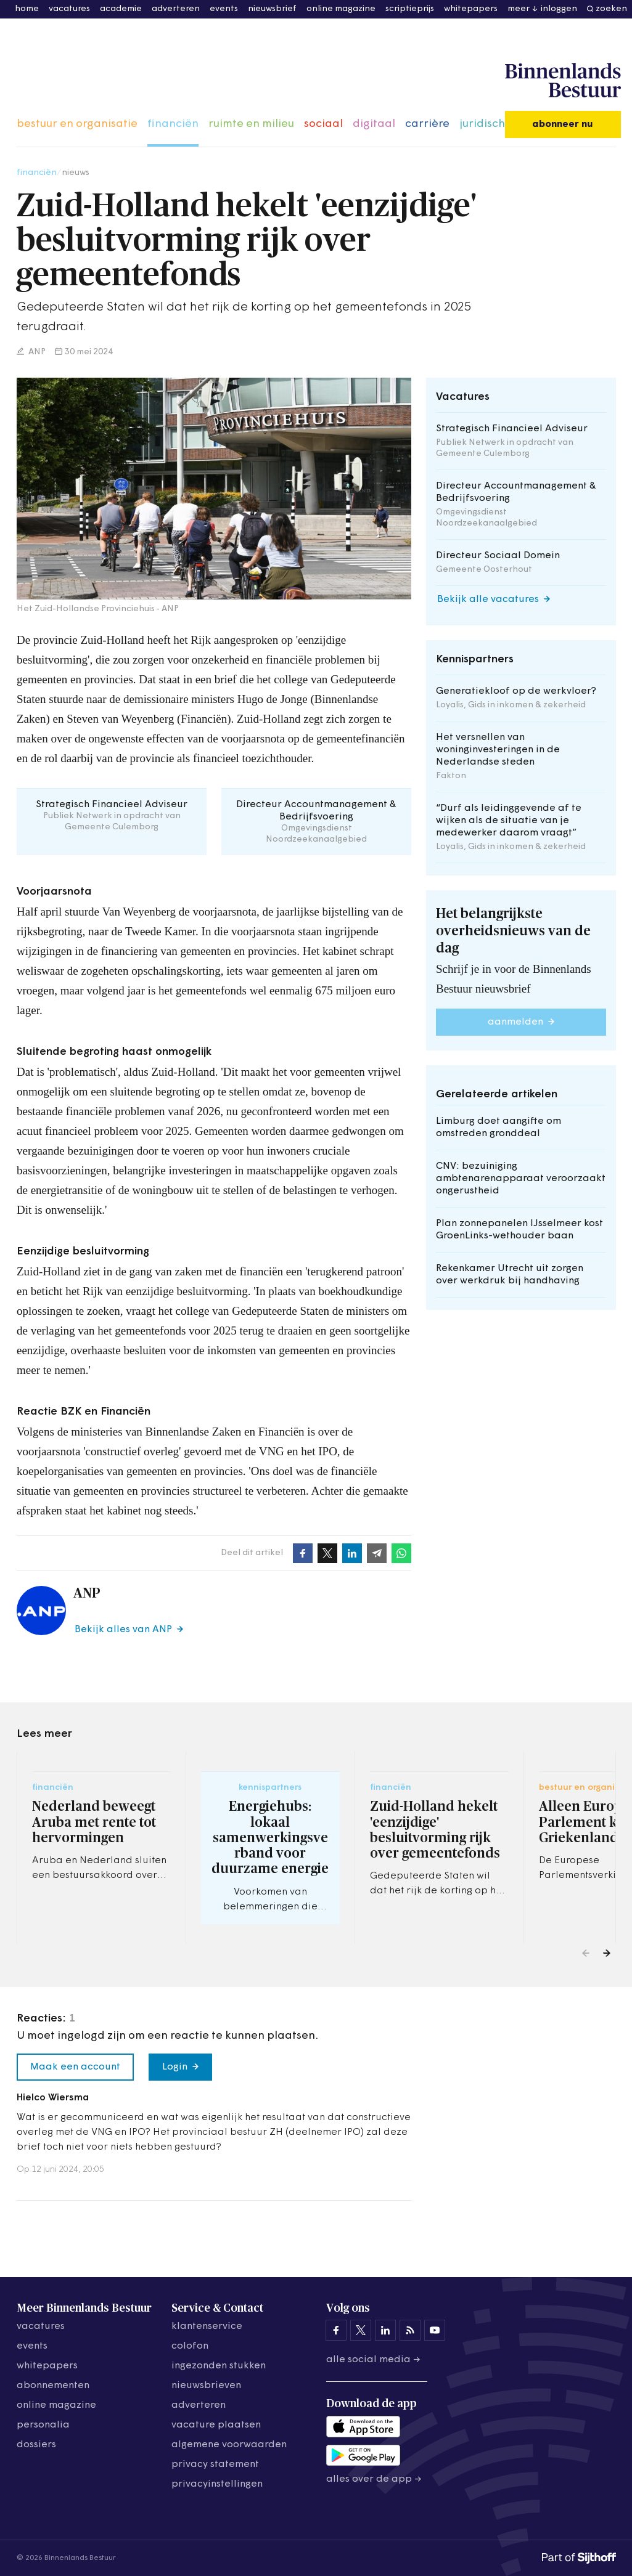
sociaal (323, 124)
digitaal (374, 124)
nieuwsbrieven (206, 2386)
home (27, 9)
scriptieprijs (409, 9)
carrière (427, 124)
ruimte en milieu (251, 124)
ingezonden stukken (218, 2366)
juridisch (482, 124)
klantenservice (206, 2326)
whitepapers (471, 9)
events (224, 9)
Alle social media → (373, 2360)
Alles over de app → (374, 2479)
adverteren (176, 9)
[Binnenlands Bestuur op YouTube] (435, 2330)
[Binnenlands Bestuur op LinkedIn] (385, 2330)
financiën (173, 124)
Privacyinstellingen (217, 2484)
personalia (43, 2425)
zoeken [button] (611, 9)
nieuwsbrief (272, 9)
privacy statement (215, 2464)
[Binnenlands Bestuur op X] (361, 2330)
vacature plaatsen (216, 2425)
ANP (36, 352)
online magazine (341, 9)
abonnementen (53, 2386)
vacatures (69, 9)
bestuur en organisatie (77, 124)
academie (121, 9)
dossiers (36, 2445)
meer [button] (518, 9)
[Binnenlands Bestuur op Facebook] (336, 2330)
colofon (189, 2346)
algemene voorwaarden (229, 2445)
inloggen (559, 9)
